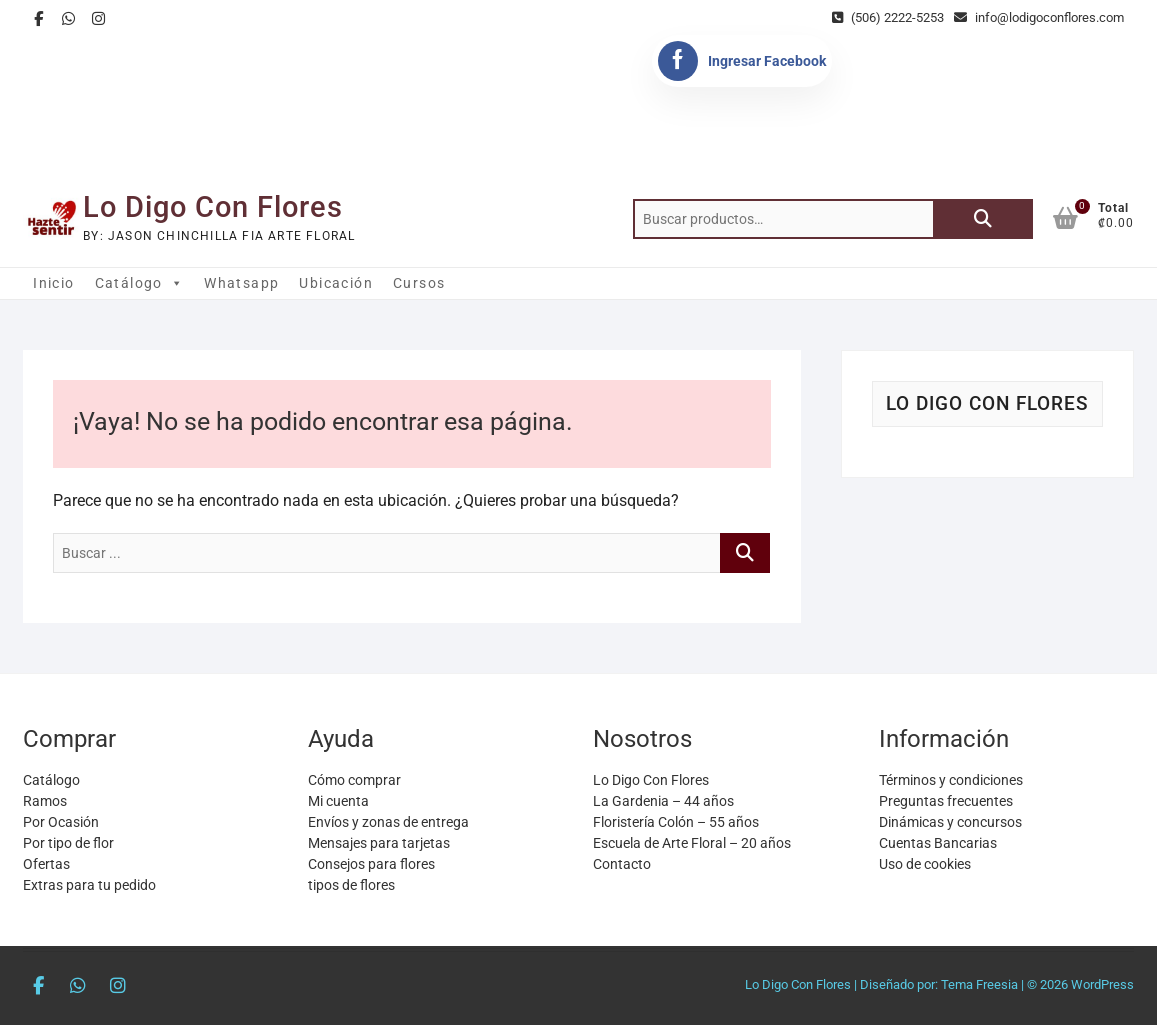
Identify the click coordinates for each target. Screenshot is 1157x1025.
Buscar (983, 219)
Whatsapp (241, 283)
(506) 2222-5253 (888, 17)
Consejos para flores (371, 864)
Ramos (45, 801)
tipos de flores (351, 885)
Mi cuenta (338, 801)
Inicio (53, 283)
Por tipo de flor (68, 843)
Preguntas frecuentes (946, 801)
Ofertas (46, 864)
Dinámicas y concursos (950, 822)
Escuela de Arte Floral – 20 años (692, 843)
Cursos (419, 283)
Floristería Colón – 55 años (676, 822)
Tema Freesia (979, 984)
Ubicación (336, 283)
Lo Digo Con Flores (213, 207)
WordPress (1102, 984)
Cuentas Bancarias (938, 843)
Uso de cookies (925, 864)
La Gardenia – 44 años (663, 801)
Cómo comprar (354, 780)
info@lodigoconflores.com (1039, 17)
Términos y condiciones (951, 780)
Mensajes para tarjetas (379, 843)
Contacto (622, 864)
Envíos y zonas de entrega (388, 822)
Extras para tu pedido (89, 885)
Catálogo (140, 283)
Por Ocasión (61, 822)
